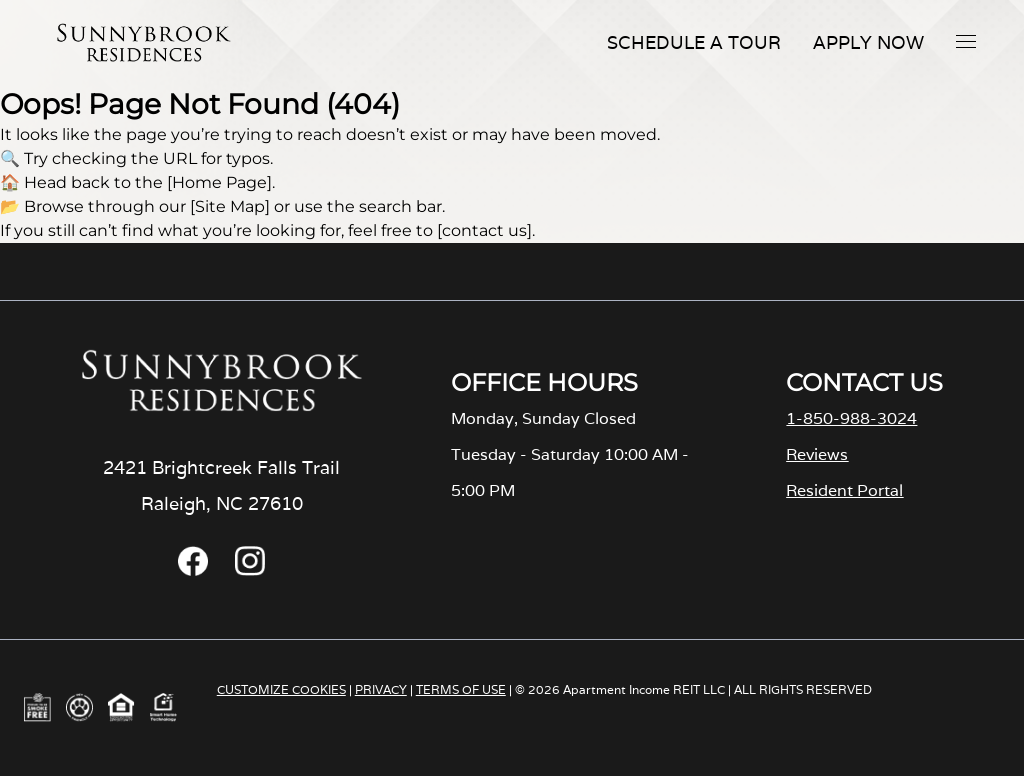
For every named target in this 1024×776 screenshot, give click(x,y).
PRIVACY (381, 689)
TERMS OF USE (461, 689)
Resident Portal (844, 490)
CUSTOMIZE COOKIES (281, 689)
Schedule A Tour (694, 42)
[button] (966, 41)
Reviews (817, 454)
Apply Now (868, 42)
